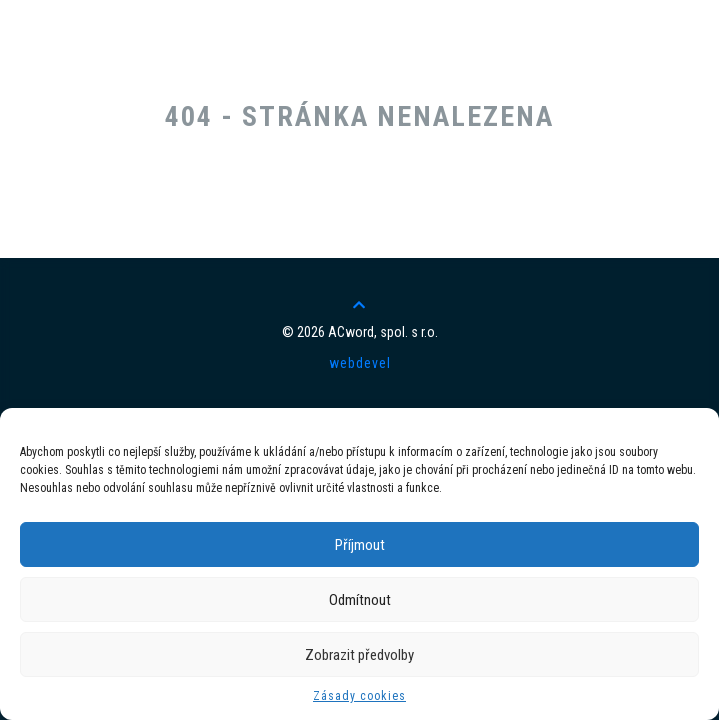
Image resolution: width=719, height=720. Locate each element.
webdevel (360, 363)
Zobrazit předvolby (359, 655)
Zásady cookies (359, 696)
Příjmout (360, 545)
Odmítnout (360, 600)
